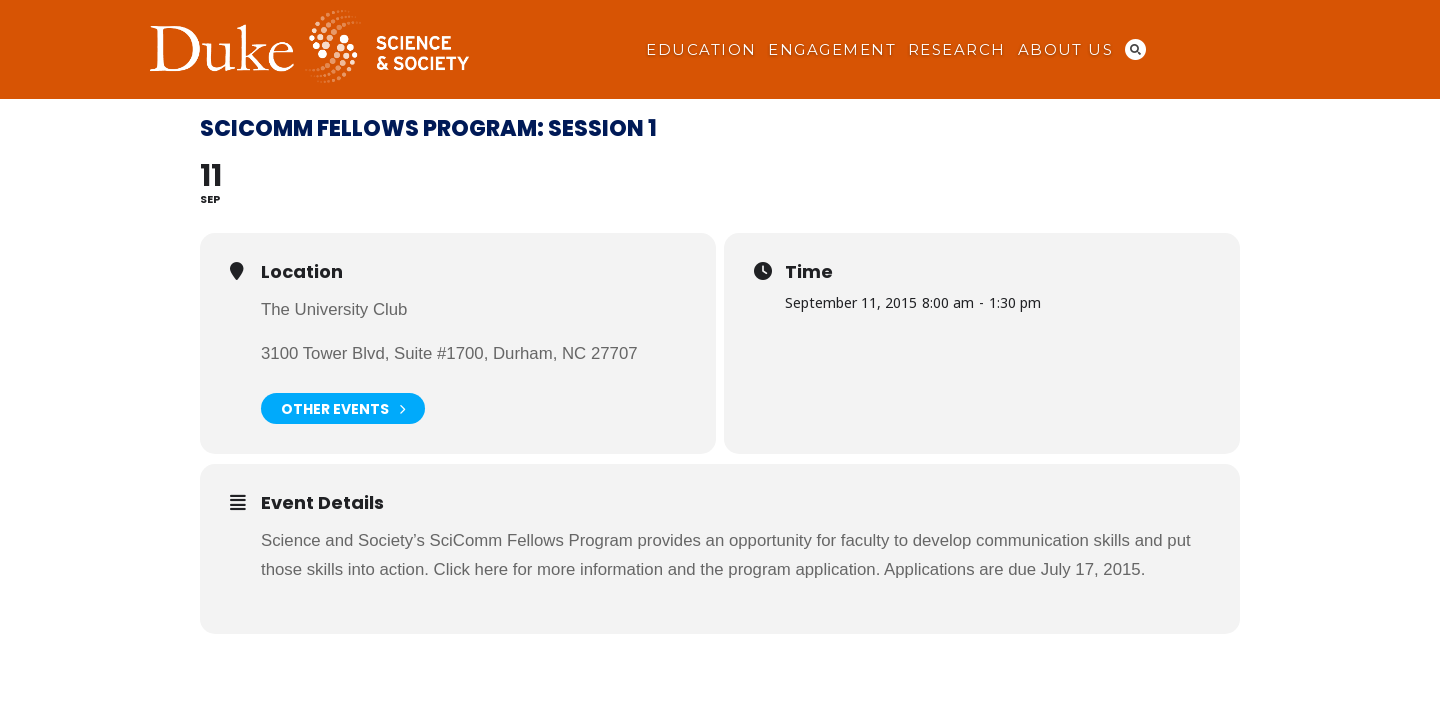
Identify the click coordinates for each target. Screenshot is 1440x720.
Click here (471, 569)
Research (957, 50)
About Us (1066, 50)
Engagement (832, 50)
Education (701, 50)
